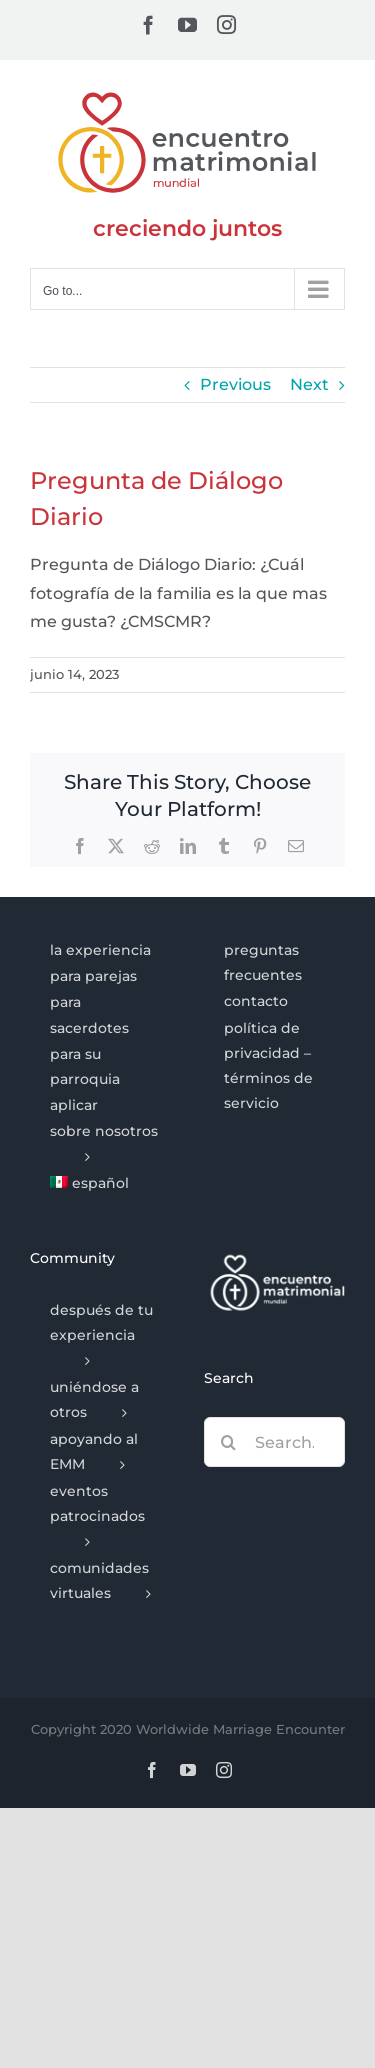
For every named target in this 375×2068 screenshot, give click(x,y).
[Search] (229, 1442)
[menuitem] (100, 1184)
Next (309, 384)
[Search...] (275, 1442)
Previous (235, 384)
